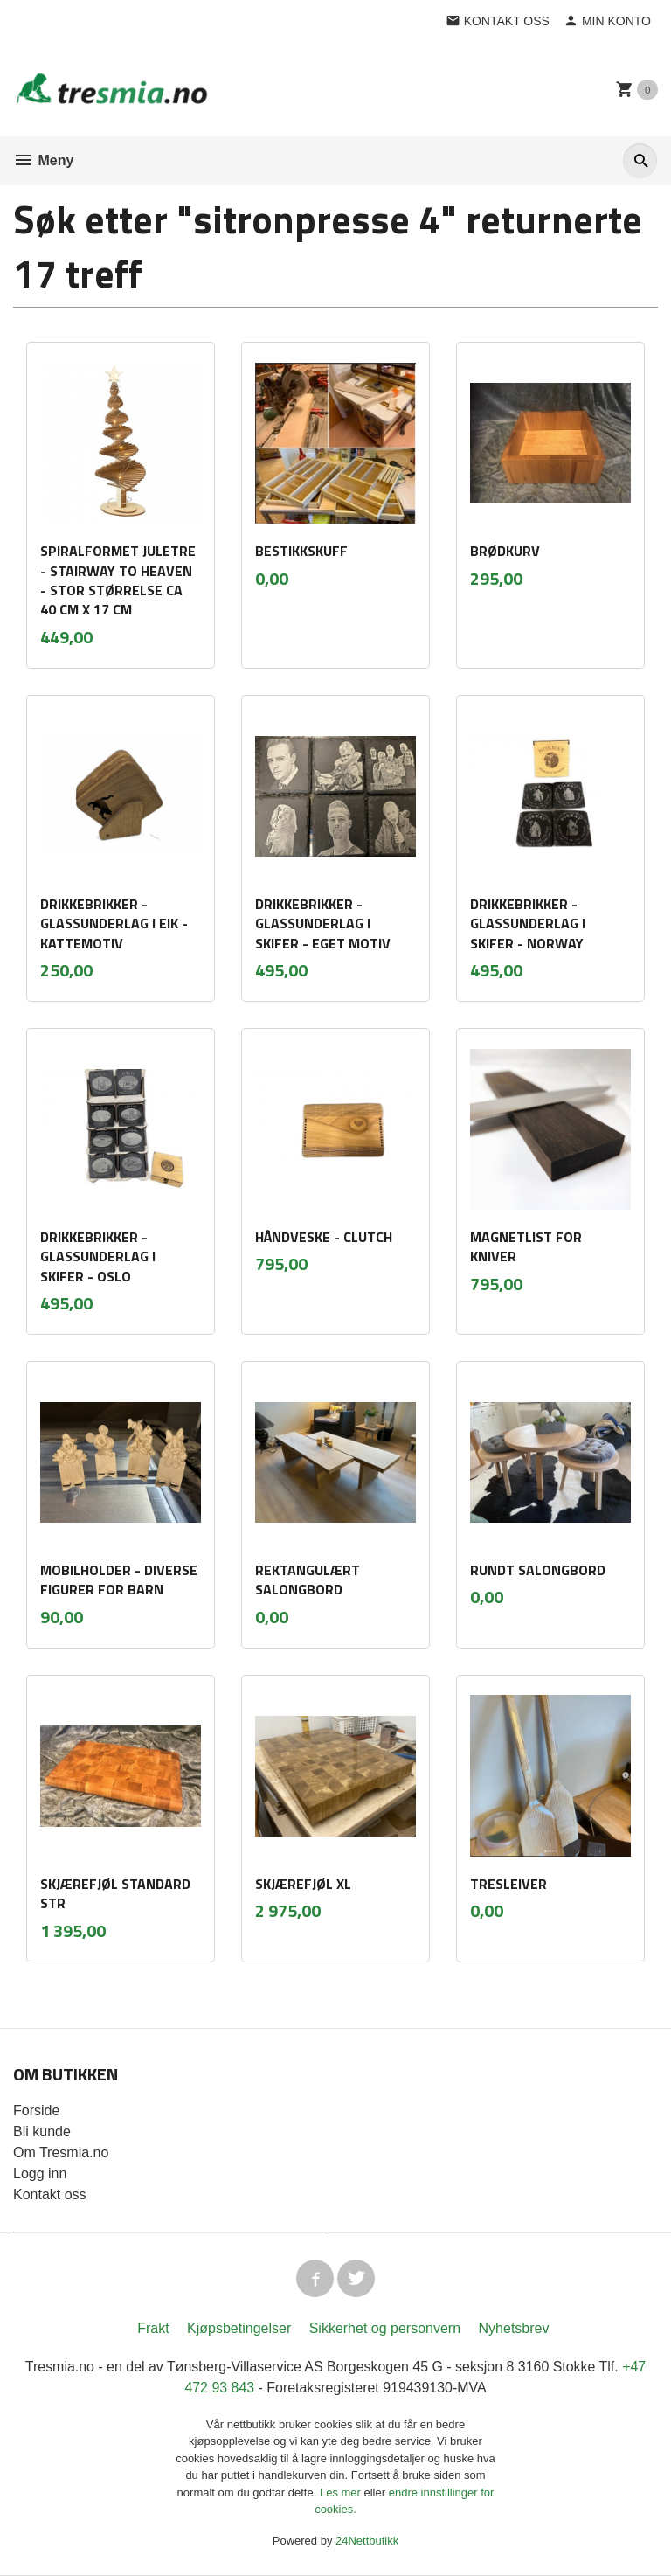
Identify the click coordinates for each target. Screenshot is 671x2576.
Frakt (153, 2329)
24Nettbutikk (367, 2541)
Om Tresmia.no (60, 2152)
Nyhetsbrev (514, 2329)
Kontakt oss (49, 2194)
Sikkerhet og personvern (384, 2329)
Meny (43, 160)
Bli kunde (42, 2131)
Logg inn (39, 2173)
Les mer (342, 2493)
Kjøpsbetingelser (239, 2329)
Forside (36, 2110)
